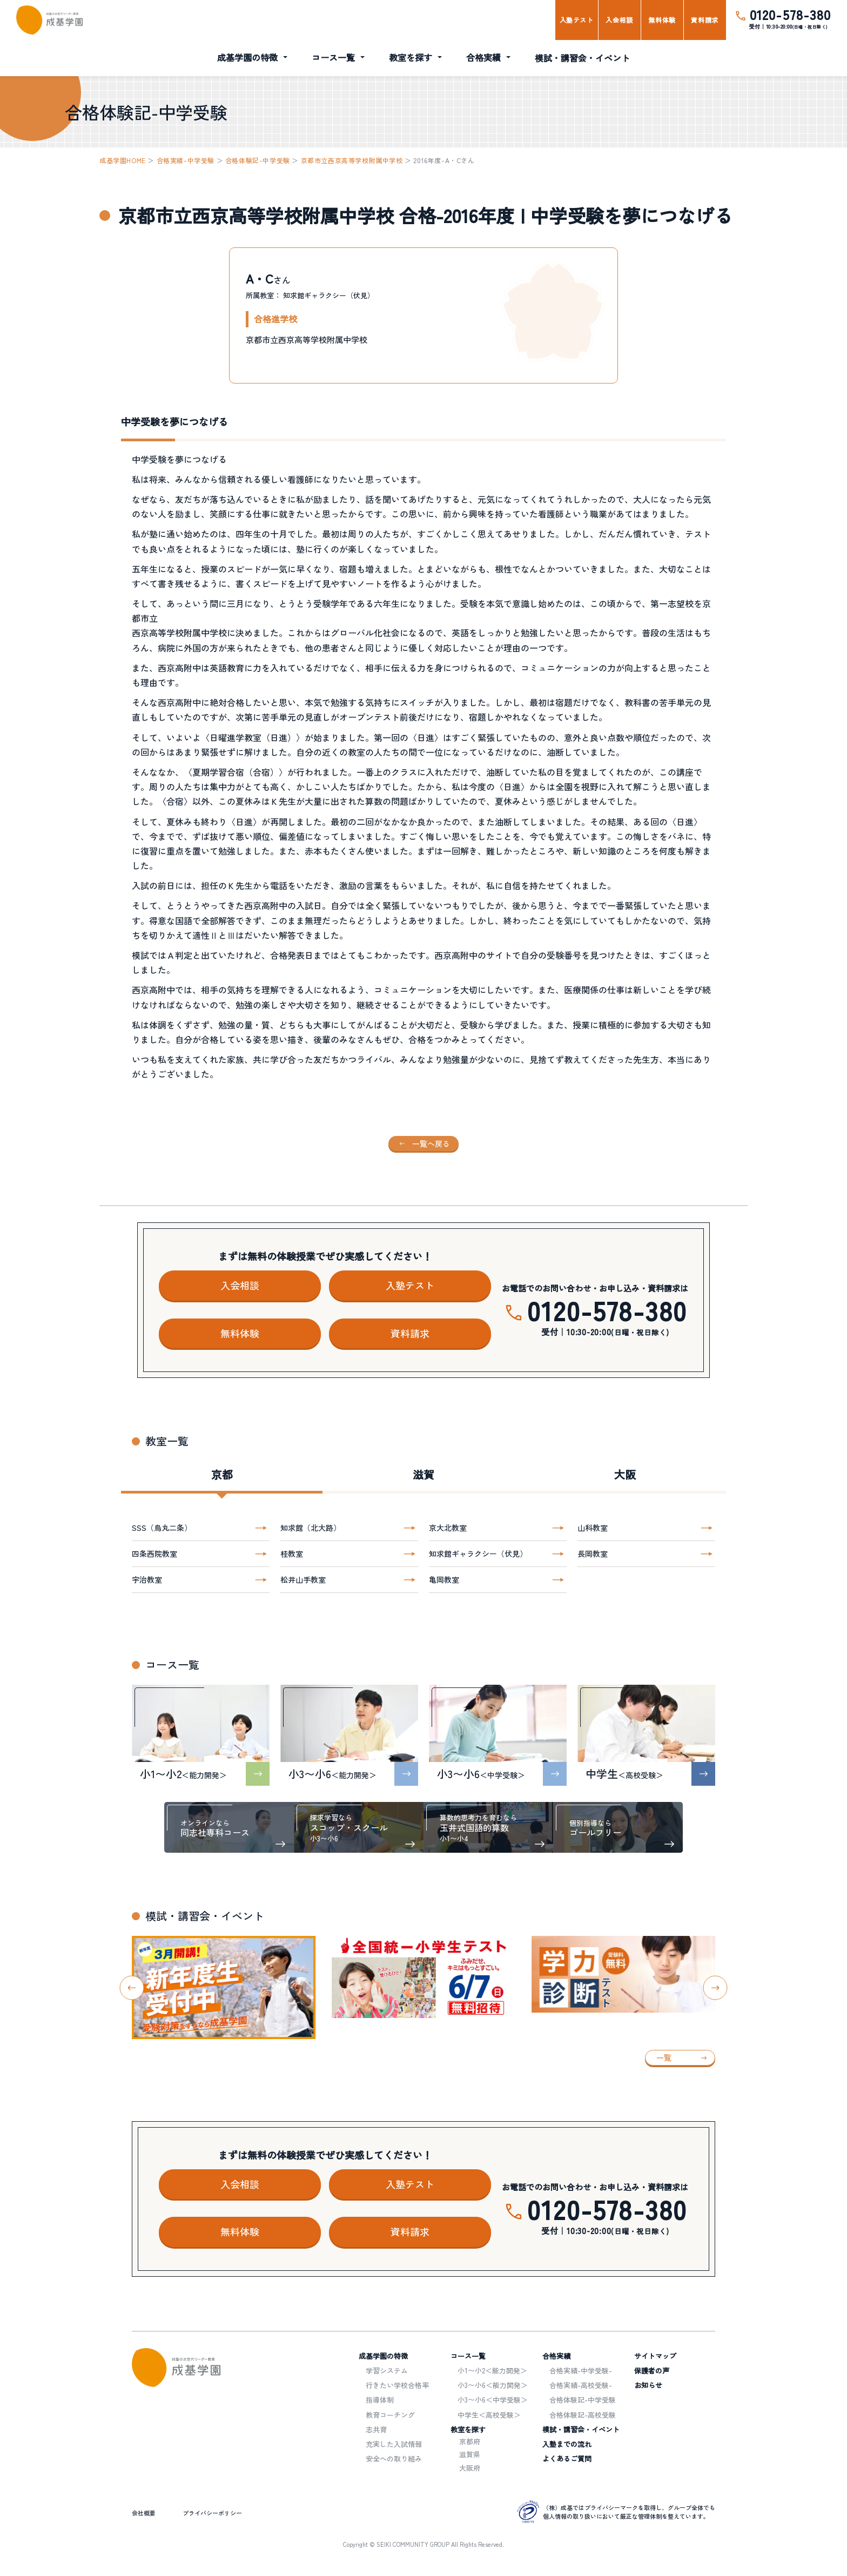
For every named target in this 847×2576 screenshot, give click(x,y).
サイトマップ (655, 2356)
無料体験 (661, 19)
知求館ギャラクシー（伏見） (478, 1553)
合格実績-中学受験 (185, 160)
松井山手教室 (303, 1579)
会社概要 (144, 2512)
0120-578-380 (790, 14)
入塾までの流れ (566, 2444)
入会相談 (619, 19)
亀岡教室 (444, 1579)
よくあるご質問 (566, 2458)
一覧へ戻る (431, 1143)
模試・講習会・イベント (582, 57)
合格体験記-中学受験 (257, 160)
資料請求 (704, 19)
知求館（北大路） (310, 1527)
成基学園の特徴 (247, 57)
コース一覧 (333, 57)
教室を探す (410, 57)
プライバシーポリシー (212, 2512)
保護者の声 (651, 2370)
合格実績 (483, 57)
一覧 (663, 2057)
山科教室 (592, 1527)
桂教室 (291, 1553)
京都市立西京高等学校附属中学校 (352, 160)
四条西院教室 (154, 1553)
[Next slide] (715, 1987)
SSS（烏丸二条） (162, 1527)
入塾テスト (577, 19)
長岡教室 (592, 1553)
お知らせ (648, 2385)
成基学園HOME (122, 160)
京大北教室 (448, 1527)
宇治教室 (147, 1579)
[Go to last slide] (132, 1987)
